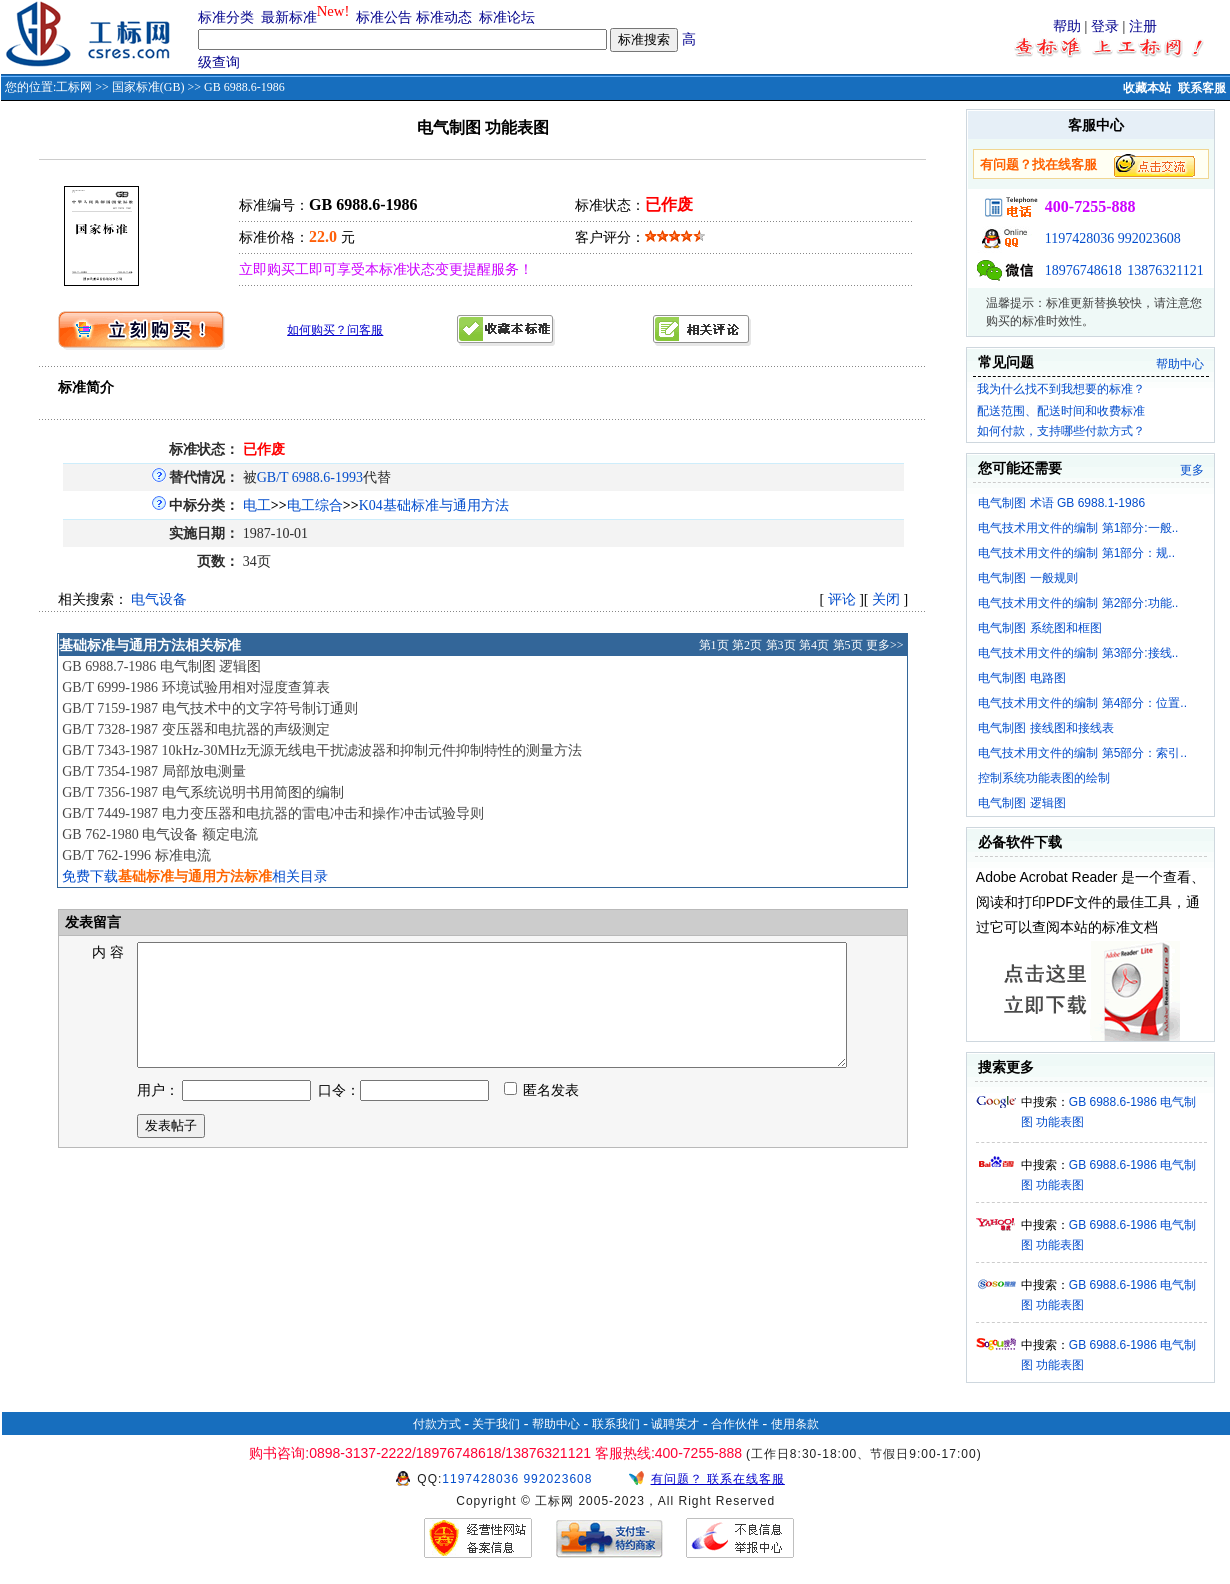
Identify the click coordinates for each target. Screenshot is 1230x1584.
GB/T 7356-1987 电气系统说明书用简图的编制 (202, 792)
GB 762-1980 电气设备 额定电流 (160, 834)
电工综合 (315, 505)
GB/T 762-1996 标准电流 (136, 855)
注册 (1143, 26)
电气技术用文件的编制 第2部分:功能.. (1078, 603)
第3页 (781, 645)
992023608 (1149, 238)
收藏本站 (1147, 88)
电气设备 (159, 599)
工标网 (74, 87)
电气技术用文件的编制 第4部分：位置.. (1082, 703)
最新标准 (289, 17)
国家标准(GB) (148, 87)
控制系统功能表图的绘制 (1044, 778)
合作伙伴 (735, 1424)
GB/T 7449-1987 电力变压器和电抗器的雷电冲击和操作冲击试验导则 (272, 813)
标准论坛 (507, 17)
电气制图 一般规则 (1027, 578)
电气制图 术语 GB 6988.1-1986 (1061, 503)
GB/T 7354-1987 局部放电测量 (153, 771)
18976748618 (1083, 270)
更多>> (885, 645)
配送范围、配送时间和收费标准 (1061, 411)
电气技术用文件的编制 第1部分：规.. (1076, 553)
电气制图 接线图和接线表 (1045, 728)
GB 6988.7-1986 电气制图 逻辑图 (161, 666)
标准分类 (226, 17)
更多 (1192, 470)
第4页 (814, 645)
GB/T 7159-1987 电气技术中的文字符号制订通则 (209, 708)
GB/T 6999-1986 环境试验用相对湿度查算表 (195, 687)
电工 (257, 505)
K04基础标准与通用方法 (434, 505)
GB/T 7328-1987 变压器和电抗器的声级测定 (195, 729)
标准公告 (384, 17)
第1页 (714, 645)
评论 (842, 599)
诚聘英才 (675, 1424)
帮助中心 (1180, 364)
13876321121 (1165, 270)
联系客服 (1202, 88)
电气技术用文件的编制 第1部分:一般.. (1078, 528)
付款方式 (437, 1424)
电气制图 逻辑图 (1021, 803)
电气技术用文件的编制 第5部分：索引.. (1082, 753)
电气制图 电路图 (1021, 678)
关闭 (886, 599)
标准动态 (444, 17)
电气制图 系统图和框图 (1039, 628)
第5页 (848, 645)
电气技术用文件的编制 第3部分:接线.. (1078, 653)
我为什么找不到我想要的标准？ (1061, 389)
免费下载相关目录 (195, 876)
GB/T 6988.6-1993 (310, 477)
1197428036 (1079, 238)
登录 (1105, 26)
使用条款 (795, 1424)
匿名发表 (542, 1114)
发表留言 (91, 922)
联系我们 (616, 1424)
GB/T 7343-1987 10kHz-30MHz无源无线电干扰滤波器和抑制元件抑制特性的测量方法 (322, 750)
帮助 (1067, 26)
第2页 (747, 645)
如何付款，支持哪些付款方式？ (1061, 431)
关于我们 (496, 1424)
